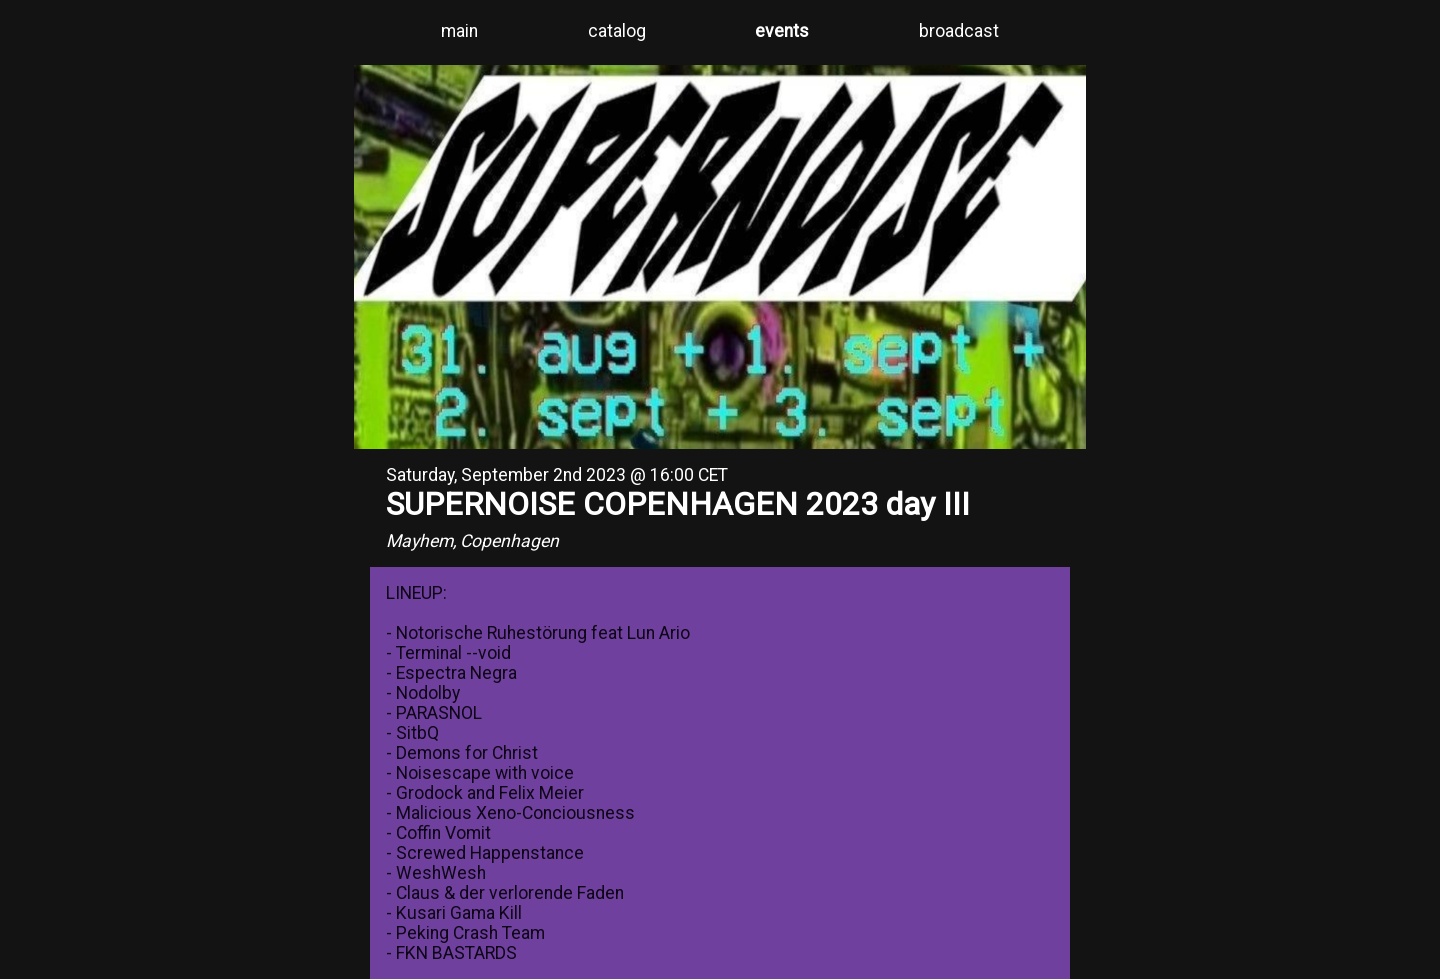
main (459, 31)
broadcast (959, 31)
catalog (617, 31)
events (782, 31)
